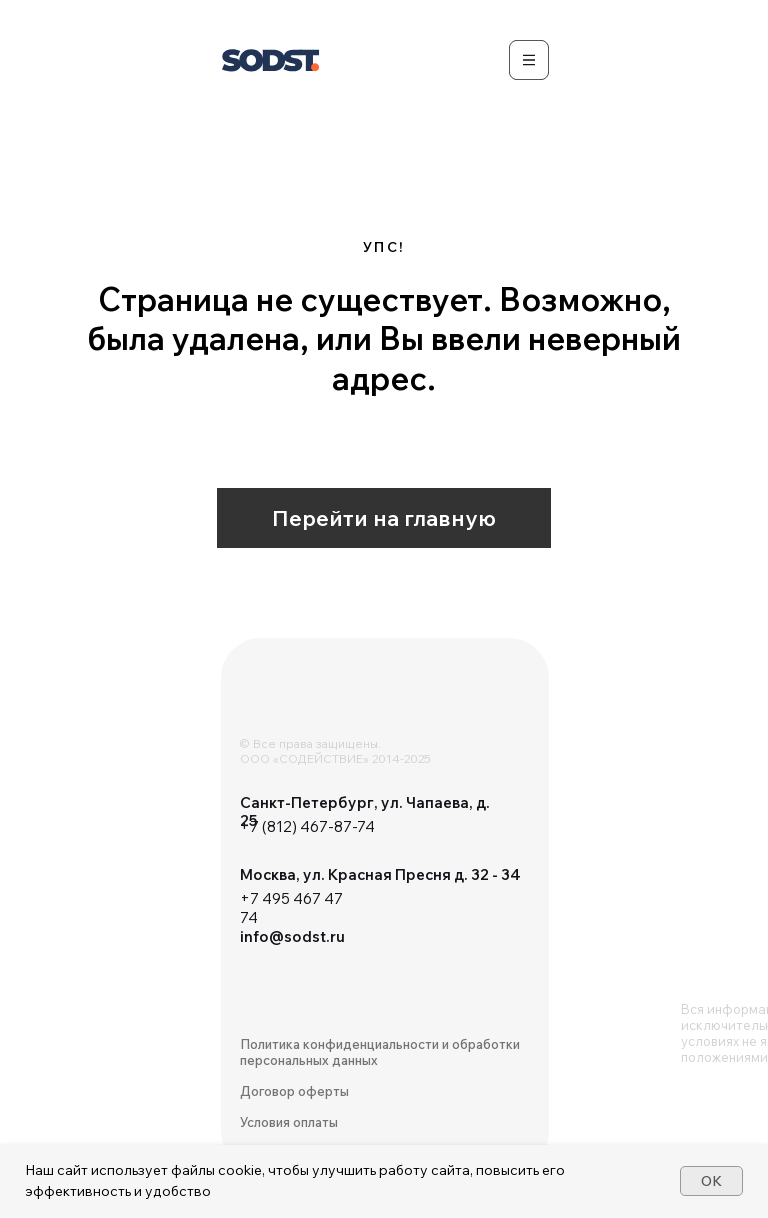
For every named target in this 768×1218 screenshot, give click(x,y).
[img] (301, 702)
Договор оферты (294, 1091)
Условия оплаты (289, 1122)
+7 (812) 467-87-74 (307, 826)
